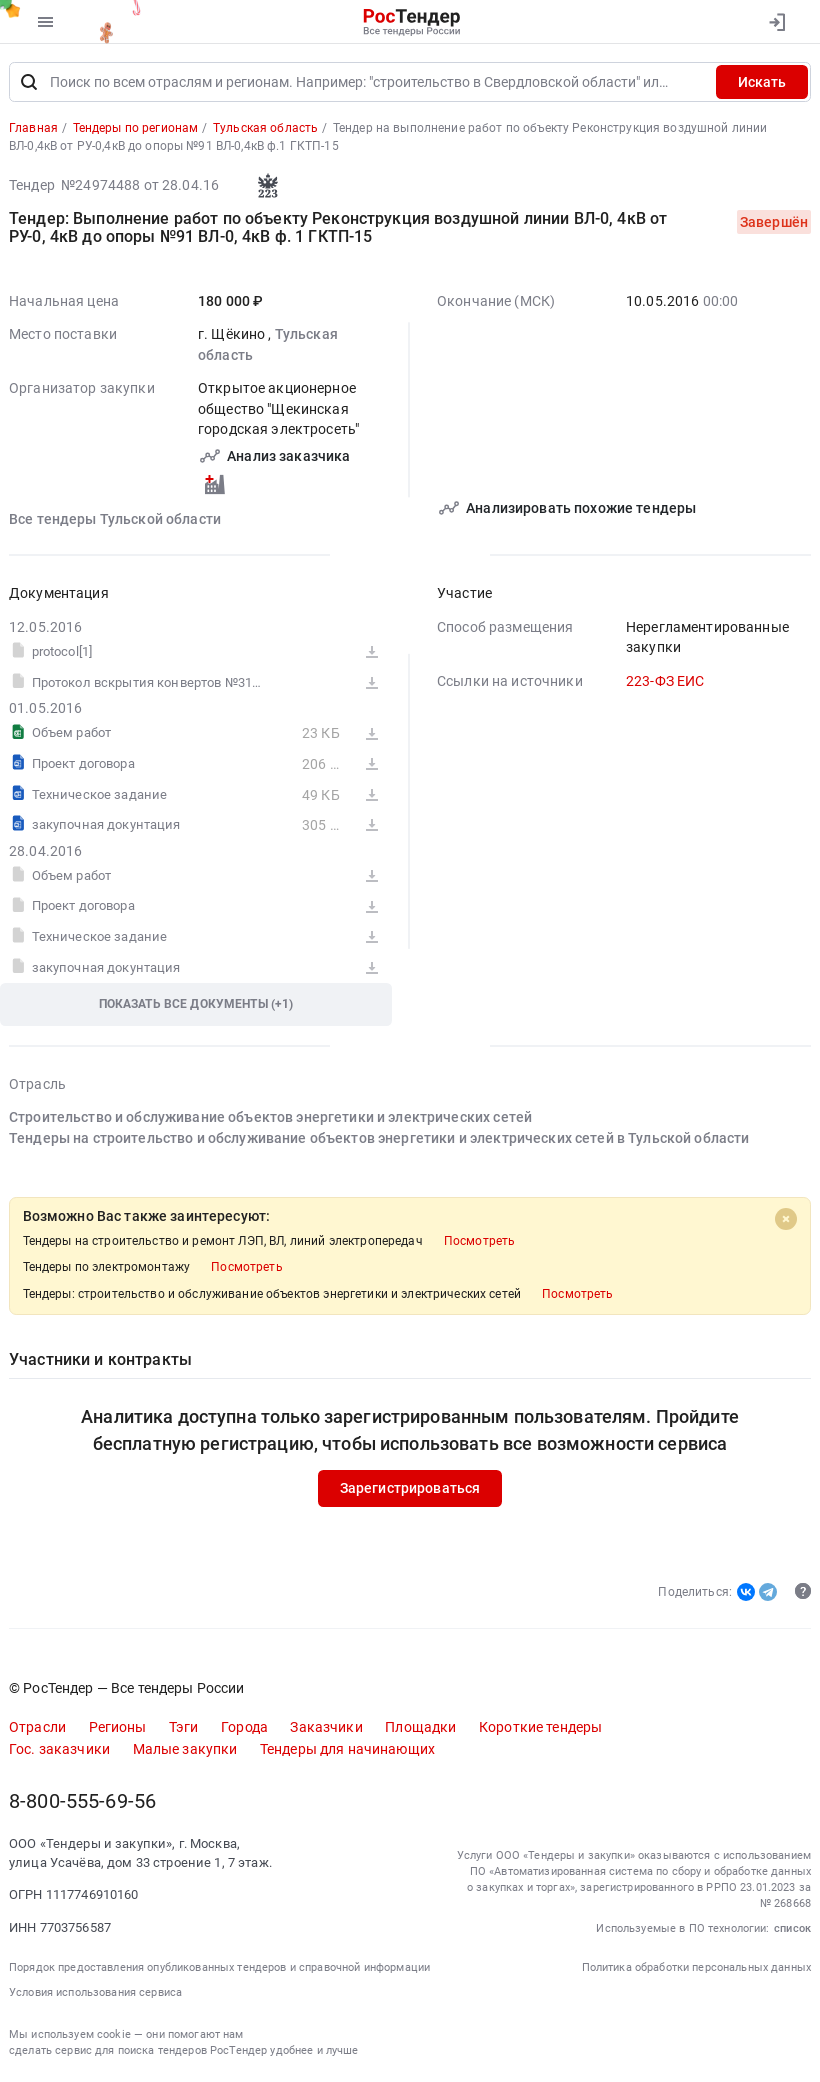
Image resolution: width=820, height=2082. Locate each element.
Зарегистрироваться (410, 1488)
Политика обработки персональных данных (696, 1967)
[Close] (786, 1219)
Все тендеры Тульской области (115, 519)
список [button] (792, 1928)
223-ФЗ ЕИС (665, 681)
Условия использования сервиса (95, 1992)
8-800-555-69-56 (82, 1801)
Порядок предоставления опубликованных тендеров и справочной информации (219, 1967)
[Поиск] (29, 82)
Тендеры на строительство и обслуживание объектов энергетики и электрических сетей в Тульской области (379, 1138)
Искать (762, 82)
